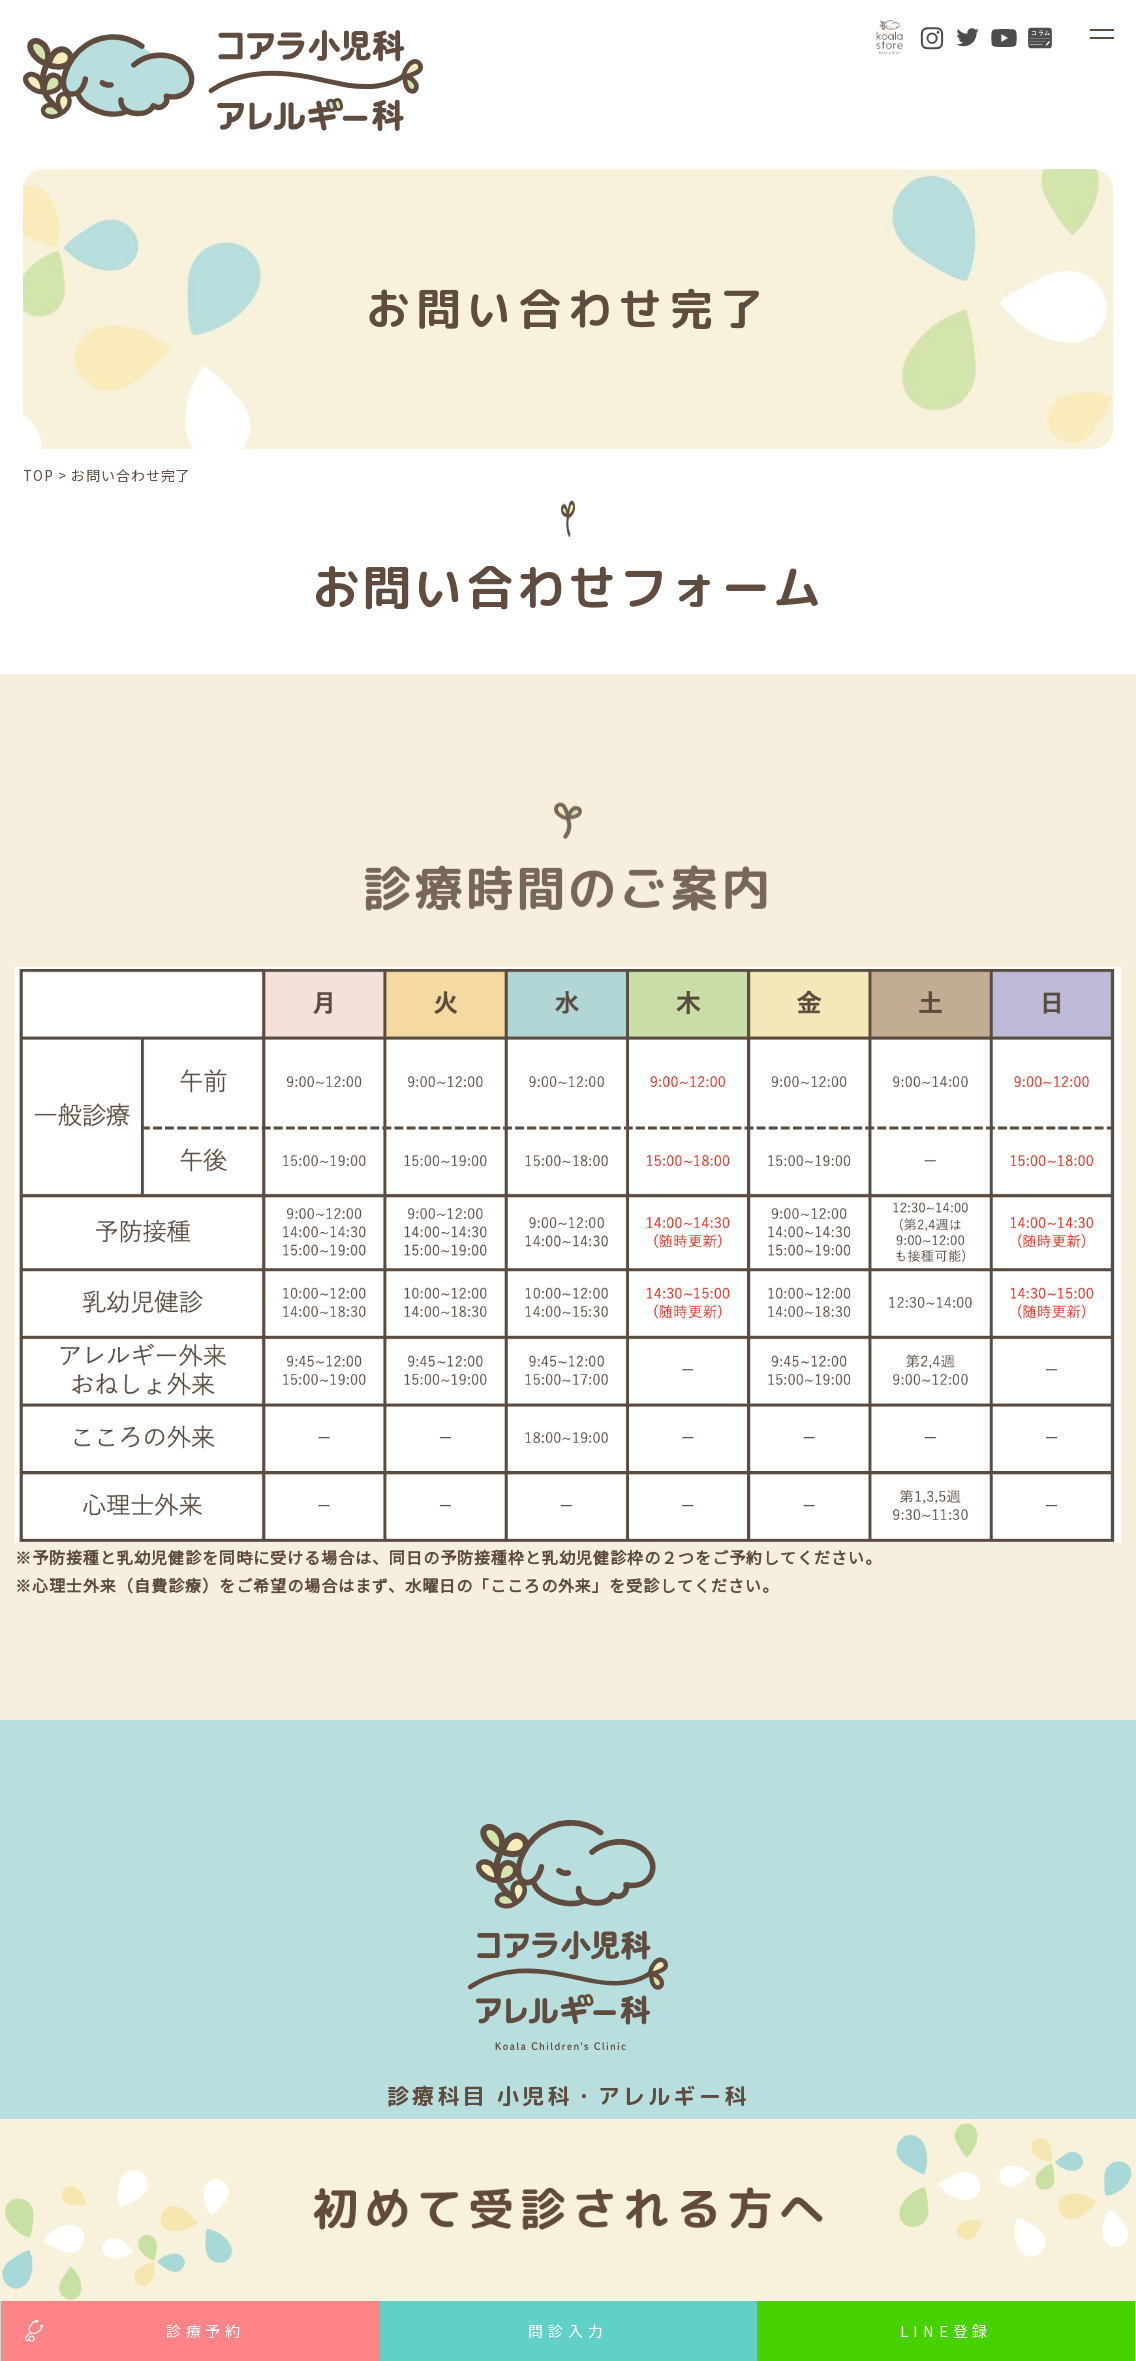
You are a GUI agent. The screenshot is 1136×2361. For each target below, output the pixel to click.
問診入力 (567, 2330)
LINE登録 (946, 2330)
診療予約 (205, 2330)
